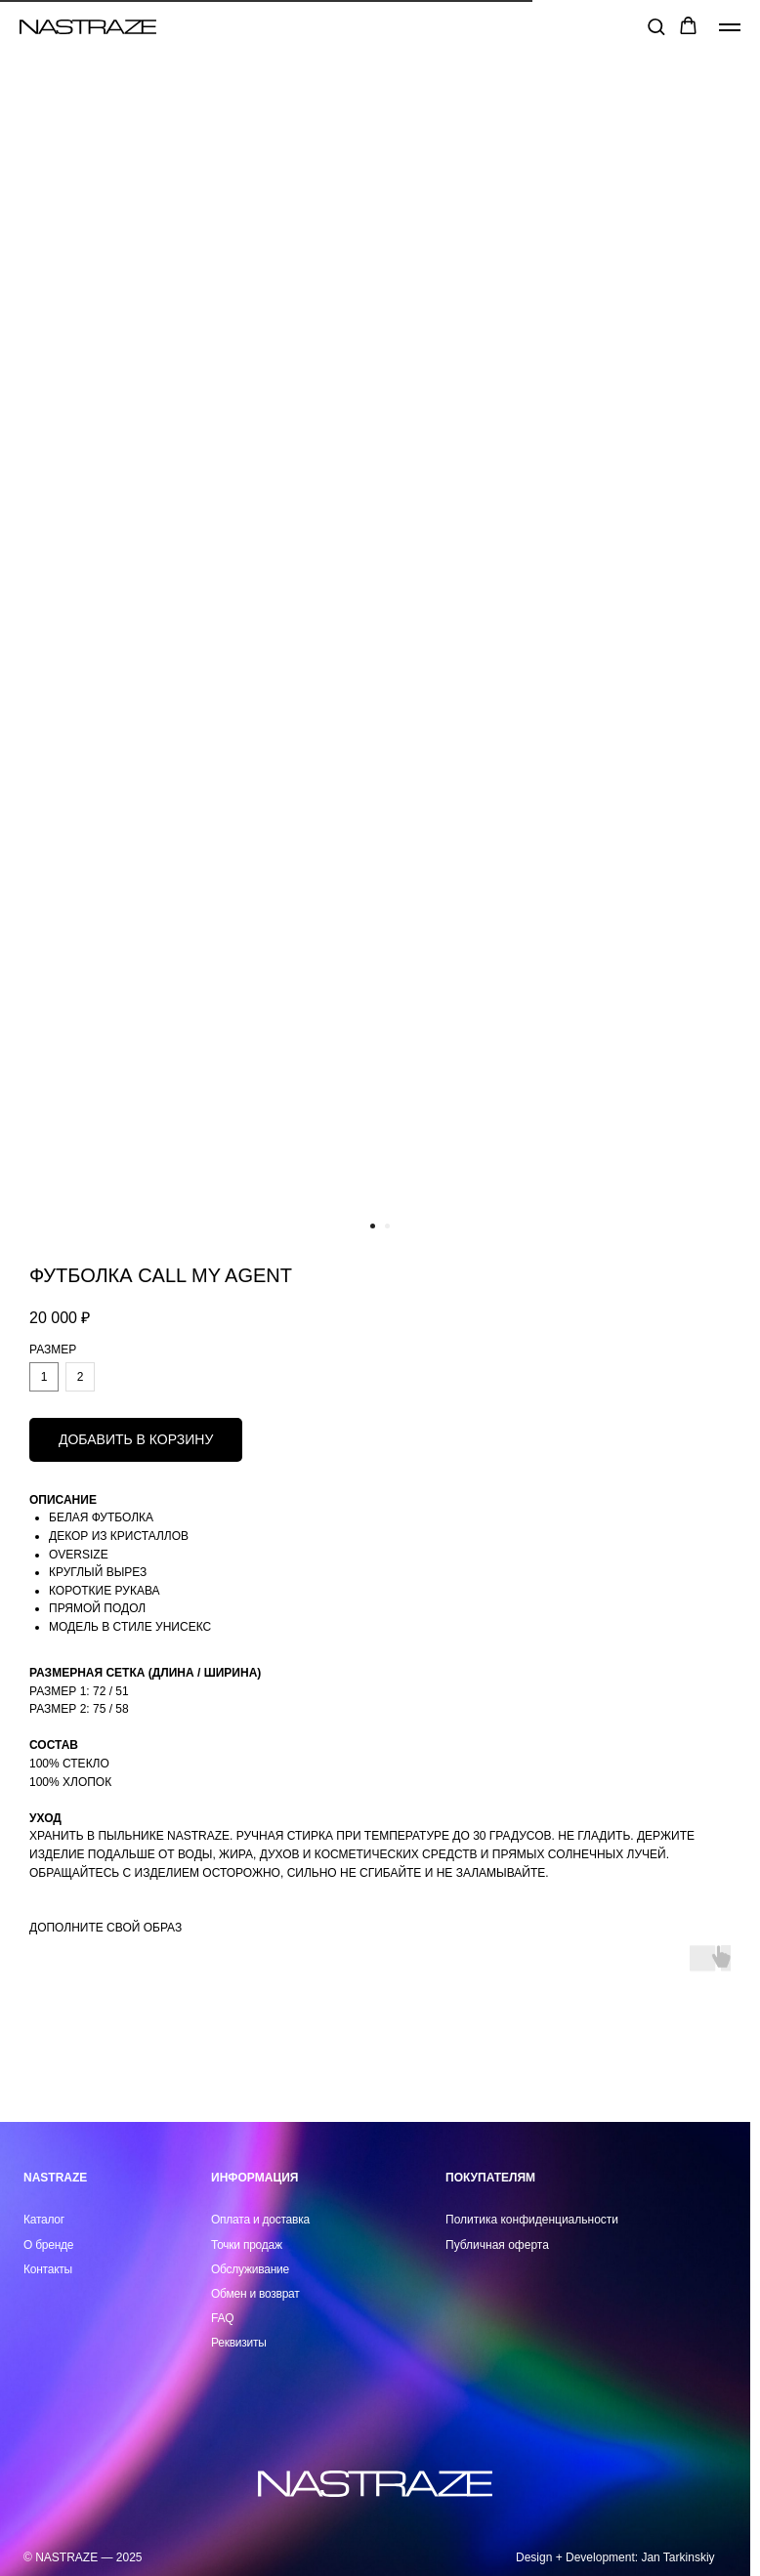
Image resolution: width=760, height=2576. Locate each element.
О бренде (48, 2245)
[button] (656, 26)
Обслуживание (250, 2269)
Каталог (43, 2219)
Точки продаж (246, 2245)
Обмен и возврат (255, 2294)
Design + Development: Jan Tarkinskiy (615, 2557)
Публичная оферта (497, 2245)
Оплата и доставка (260, 2219)
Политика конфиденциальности (531, 2219)
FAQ (222, 2318)
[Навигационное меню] (729, 27)
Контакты (47, 2269)
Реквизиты (239, 2342)
